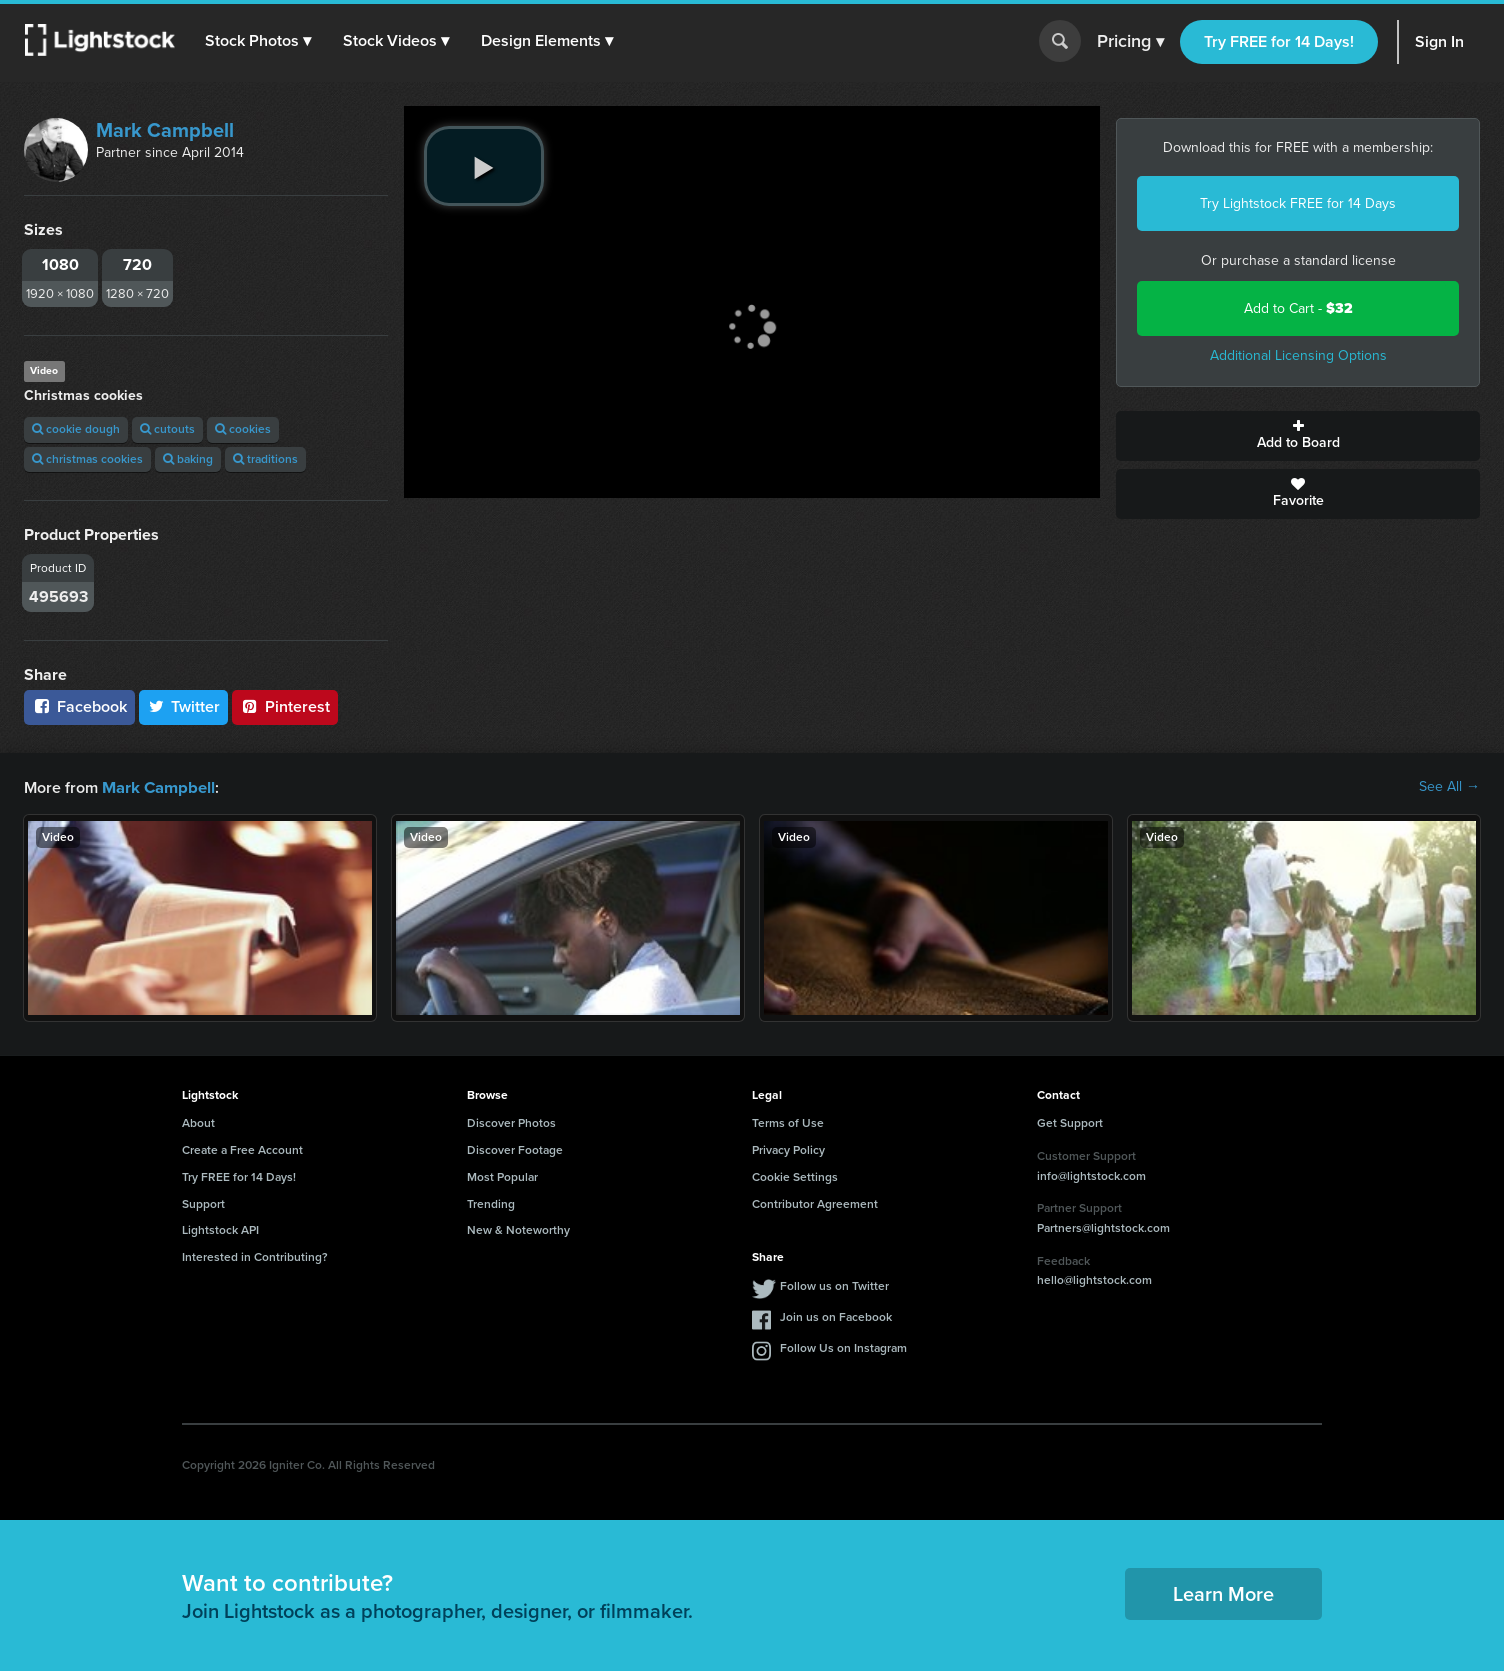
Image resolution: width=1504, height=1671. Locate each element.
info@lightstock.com (1091, 1175)
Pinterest (285, 706)
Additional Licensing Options (1298, 355)
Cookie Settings (795, 1176)
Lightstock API (220, 1229)
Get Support (1070, 1122)
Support (203, 1203)
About (198, 1122)
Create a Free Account (242, 1149)
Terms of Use (788, 1122)
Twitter (184, 706)
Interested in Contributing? (255, 1256)
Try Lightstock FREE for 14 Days (1298, 203)
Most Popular (502, 1176)
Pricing (1130, 42)
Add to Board (1298, 436)
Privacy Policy (788, 1149)
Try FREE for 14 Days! (1279, 41)
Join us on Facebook (836, 1316)
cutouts (167, 429)
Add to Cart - (1298, 308)
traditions (265, 459)
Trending (491, 1203)
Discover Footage (515, 1149)
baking (188, 459)
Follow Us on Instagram (843, 1347)
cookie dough (76, 429)
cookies (243, 429)
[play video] (484, 166)
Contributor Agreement (815, 1203)
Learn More (1223, 1593)
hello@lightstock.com (1094, 1279)
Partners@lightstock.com (1103, 1227)
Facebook (79, 706)
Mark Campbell (165, 130)
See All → (1449, 787)
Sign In (1439, 41)
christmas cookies (87, 459)
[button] (259, 41)
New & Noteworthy (518, 1229)
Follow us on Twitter (834, 1285)
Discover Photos (511, 1122)
